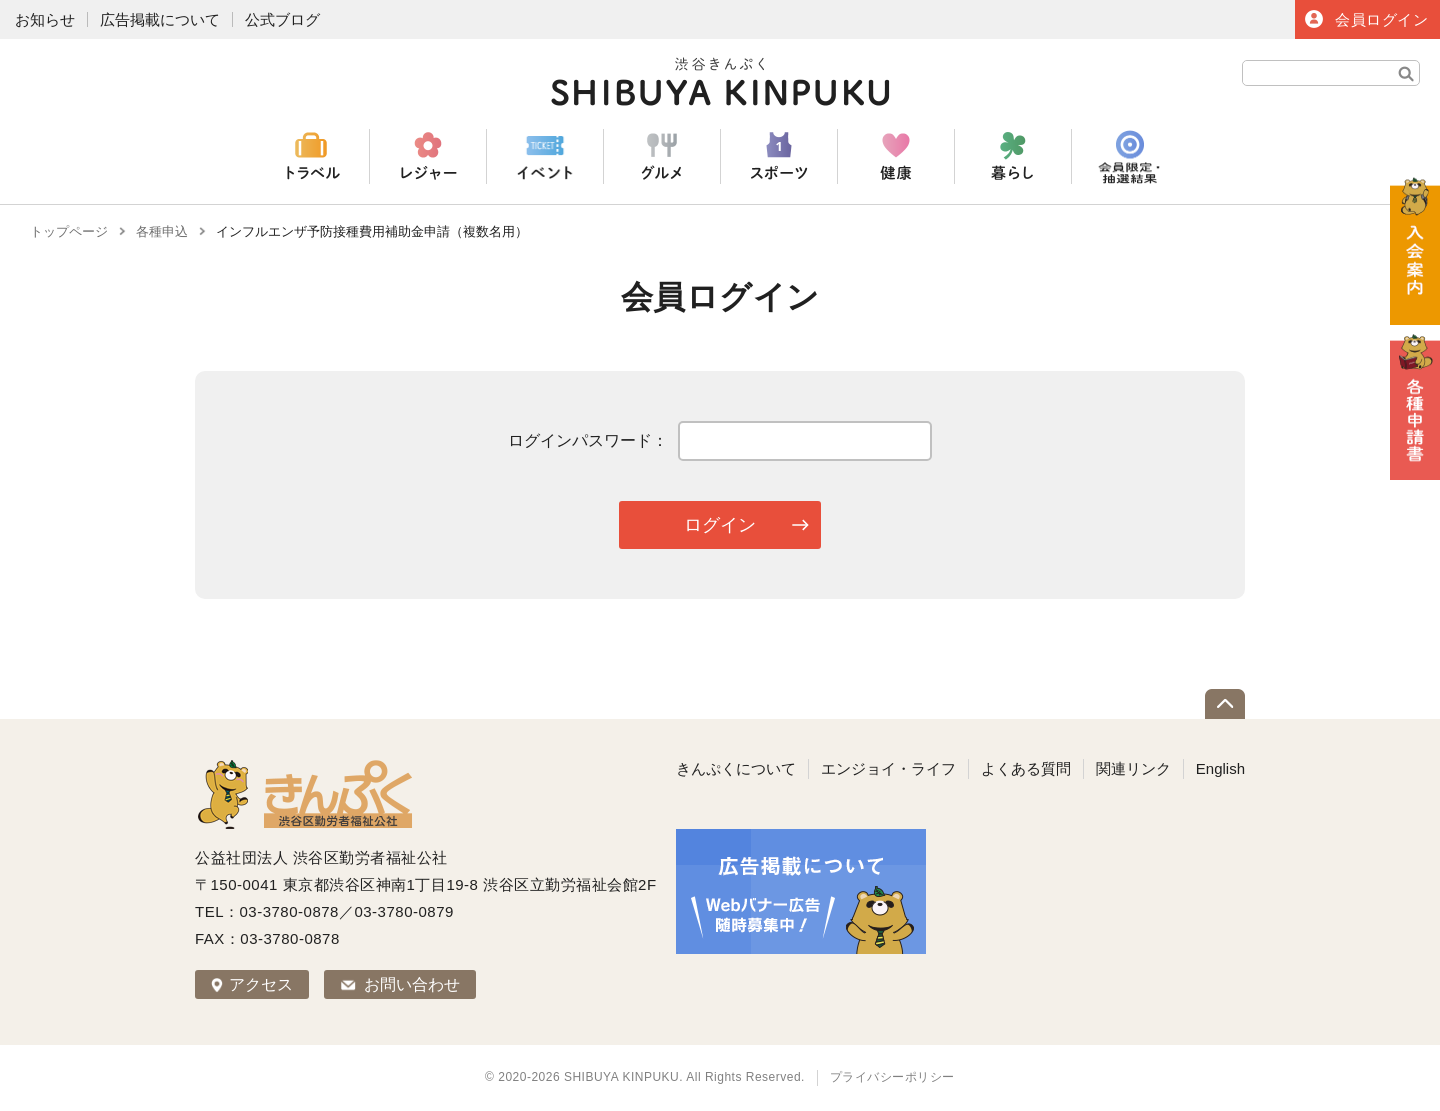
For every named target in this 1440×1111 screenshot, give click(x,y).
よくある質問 (1026, 768)
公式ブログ (282, 19)
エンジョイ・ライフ (888, 768)
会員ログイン (1381, 19)
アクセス (261, 984)
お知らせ (45, 19)
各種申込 (162, 231)
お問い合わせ (412, 984)
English (1220, 768)
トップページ (69, 231)
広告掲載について (160, 19)
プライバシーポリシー (892, 1077)
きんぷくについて (736, 768)
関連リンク (1133, 768)
